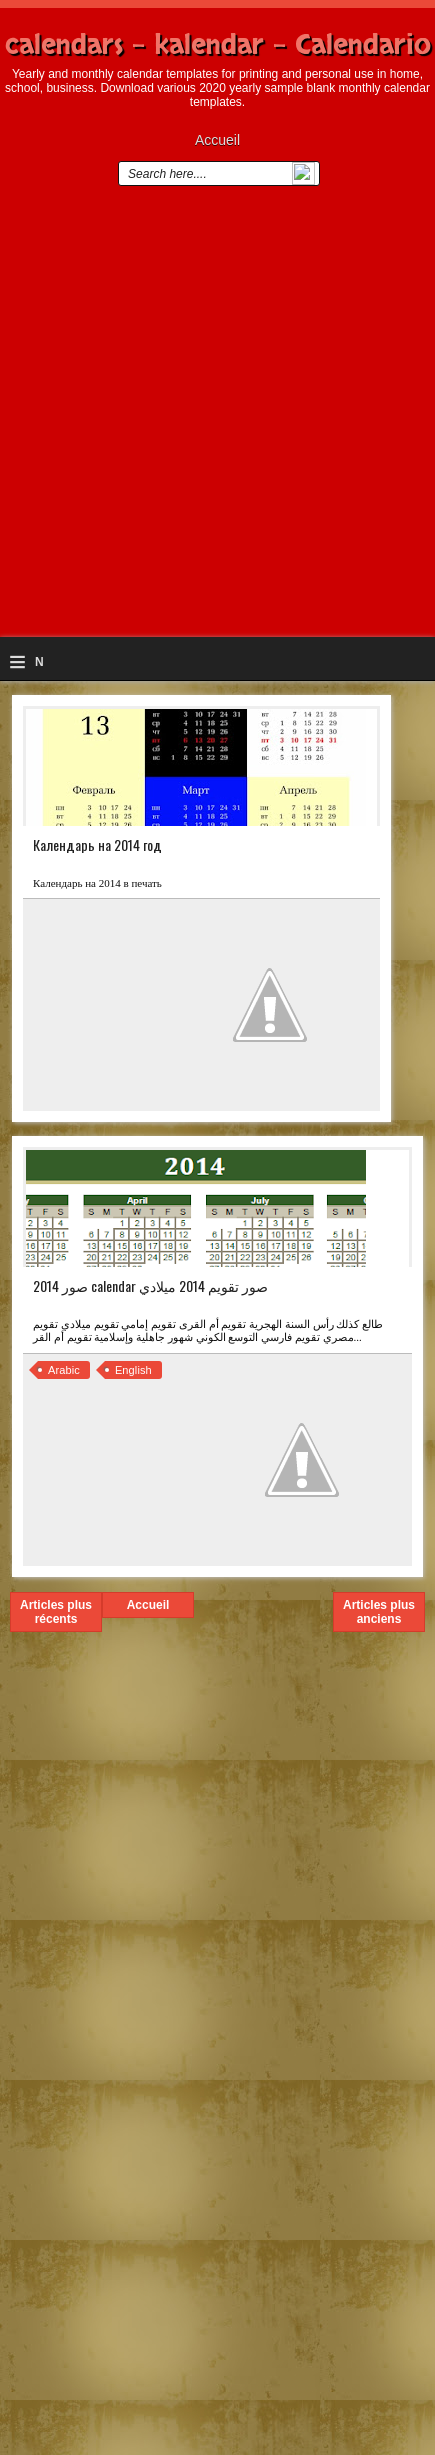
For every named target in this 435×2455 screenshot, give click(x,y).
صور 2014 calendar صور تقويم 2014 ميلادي (150, 1285)
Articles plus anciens (379, 1612)
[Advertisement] (217, 419)
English (133, 1370)
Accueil (217, 140)
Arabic (64, 1370)
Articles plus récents (56, 1612)
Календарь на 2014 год (97, 844)
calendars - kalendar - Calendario (218, 45)
